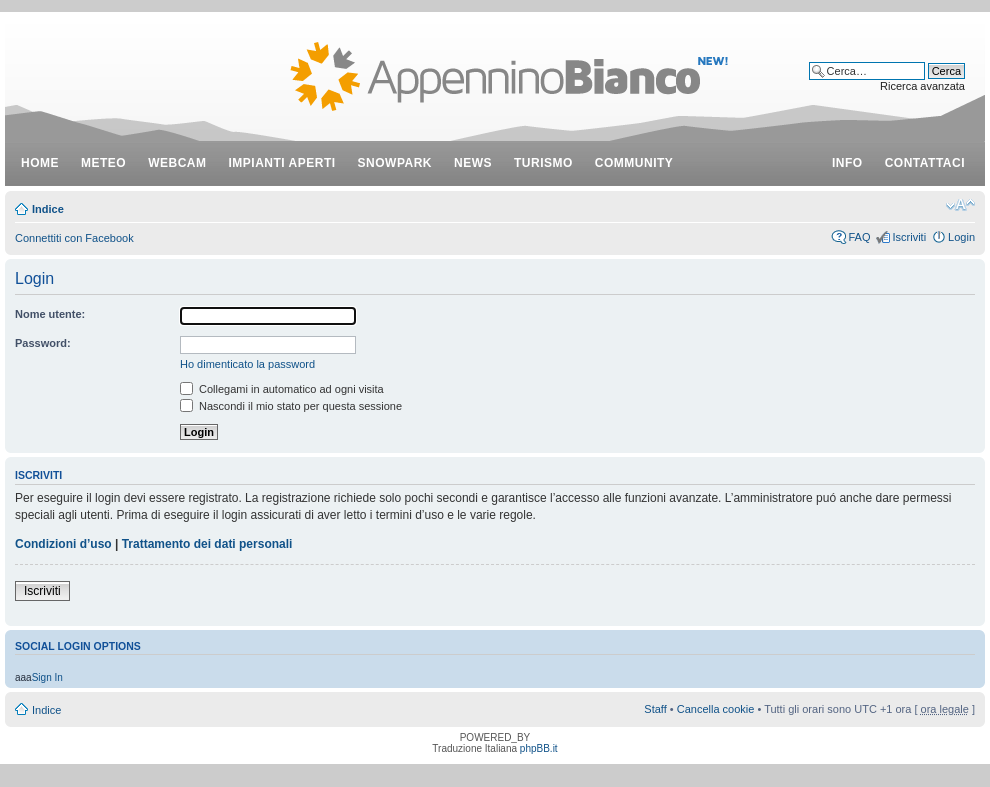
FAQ (859, 237)
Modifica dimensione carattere (960, 205)
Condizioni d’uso (63, 544)
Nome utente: (50, 314)
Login (961, 237)
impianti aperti (282, 163)
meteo (103, 163)
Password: (43, 343)
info (847, 163)
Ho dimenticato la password (247, 364)
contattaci (925, 163)
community (634, 163)
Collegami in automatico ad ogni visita (282, 389)
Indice (48, 209)
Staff (655, 709)
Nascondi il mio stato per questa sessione (291, 406)
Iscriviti (909, 237)
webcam (177, 163)
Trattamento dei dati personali (207, 544)
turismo (543, 163)
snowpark (395, 163)
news (473, 163)
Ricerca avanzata (922, 86)
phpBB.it (539, 748)
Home (40, 163)
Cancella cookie (716, 709)
